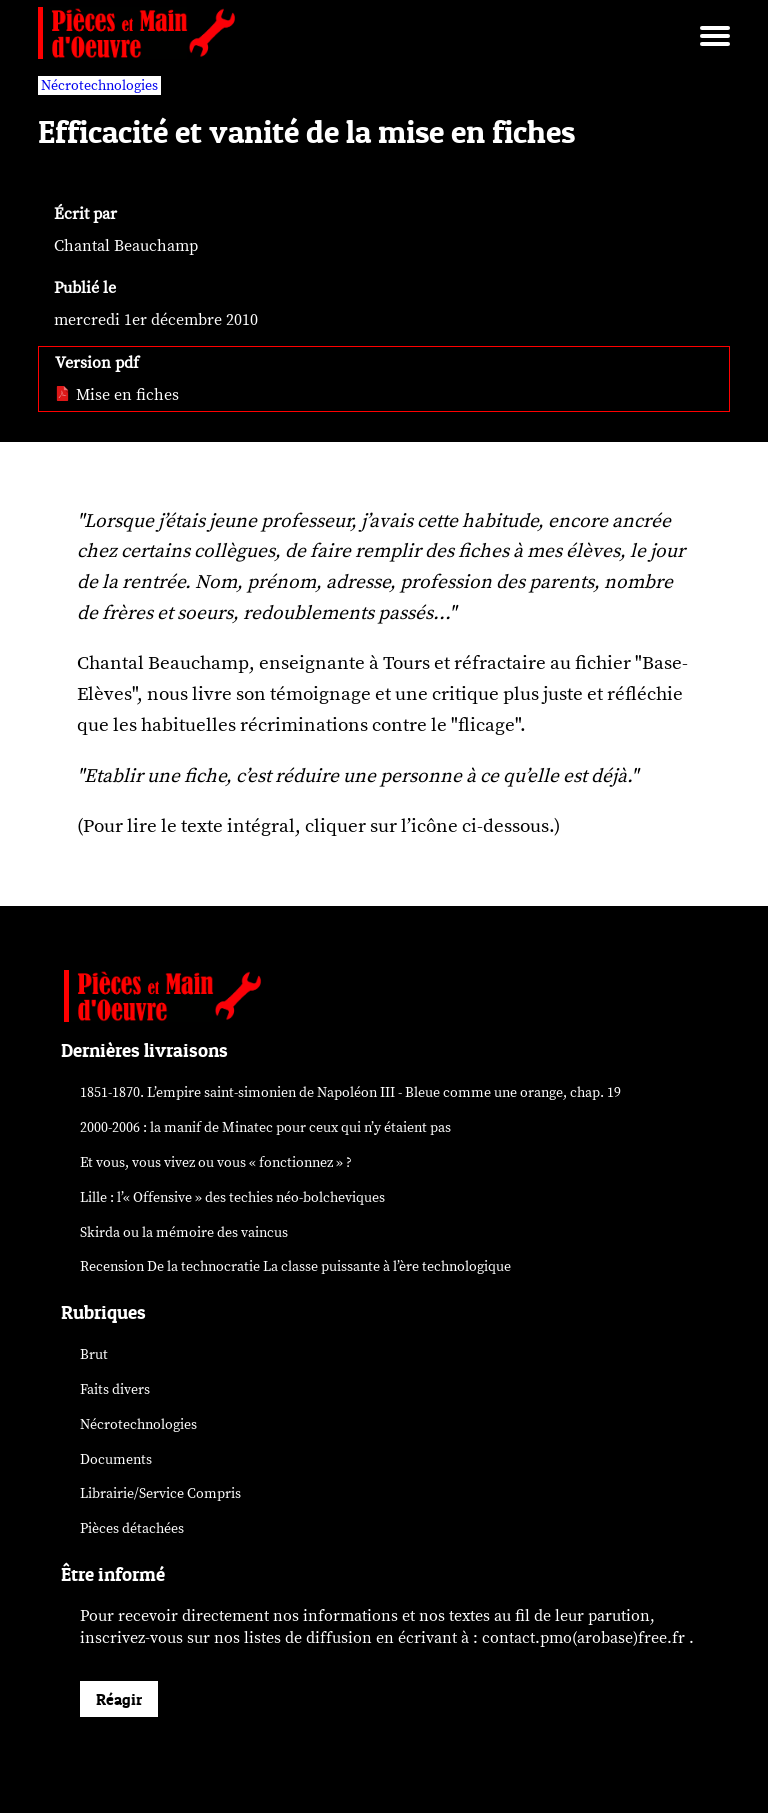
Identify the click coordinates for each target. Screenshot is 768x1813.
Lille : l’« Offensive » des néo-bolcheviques (232, 1197)
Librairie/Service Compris (160, 1493)
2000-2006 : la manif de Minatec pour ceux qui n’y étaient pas (265, 1127)
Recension (295, 1266)
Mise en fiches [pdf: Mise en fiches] (117, 395)
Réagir (119, 1699)
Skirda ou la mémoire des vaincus (184, 1232)
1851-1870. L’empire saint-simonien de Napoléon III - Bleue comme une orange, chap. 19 (350, 1092)
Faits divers (115, 1389)
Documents (116, 1459)
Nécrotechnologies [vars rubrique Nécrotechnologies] (99, 85)
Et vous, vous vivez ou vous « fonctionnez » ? (216, 1162)
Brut (94, 1354)
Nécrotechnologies (138, 1424)
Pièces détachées (132, 1528)
